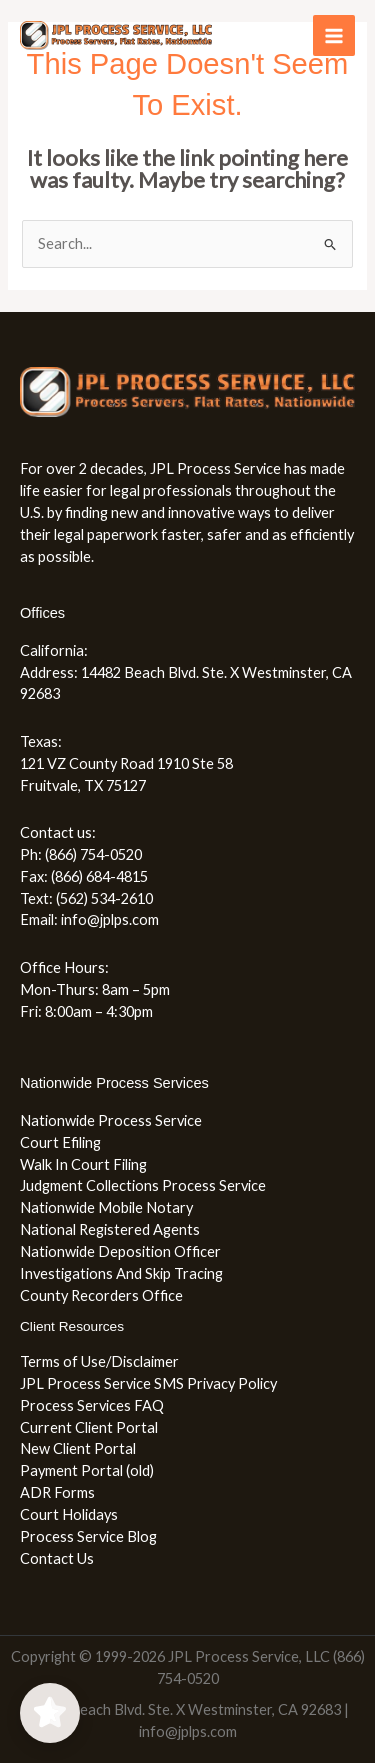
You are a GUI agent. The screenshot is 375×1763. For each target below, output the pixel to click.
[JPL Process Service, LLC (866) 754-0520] (116, 35)
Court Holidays (69, 1514)
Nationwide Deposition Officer (120, 1251)
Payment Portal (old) (87, 1470)
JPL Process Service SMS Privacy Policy (148, 1383)
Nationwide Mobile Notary (106, 1207)
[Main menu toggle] (334, 36)
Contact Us (57, 1558)
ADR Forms (57, 1492)
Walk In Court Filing (83, 1164)
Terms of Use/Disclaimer (99, 1361)
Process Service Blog (88, 1536)
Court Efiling (60, 1142)
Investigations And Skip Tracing (121, 1273)
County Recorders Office (101, 1295)
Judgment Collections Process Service (143, 1185)
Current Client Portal (89, 1427)
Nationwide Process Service (111, 1120)
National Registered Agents (110, 1229)
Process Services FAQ (92, 1405)
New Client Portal (78, 1448)
